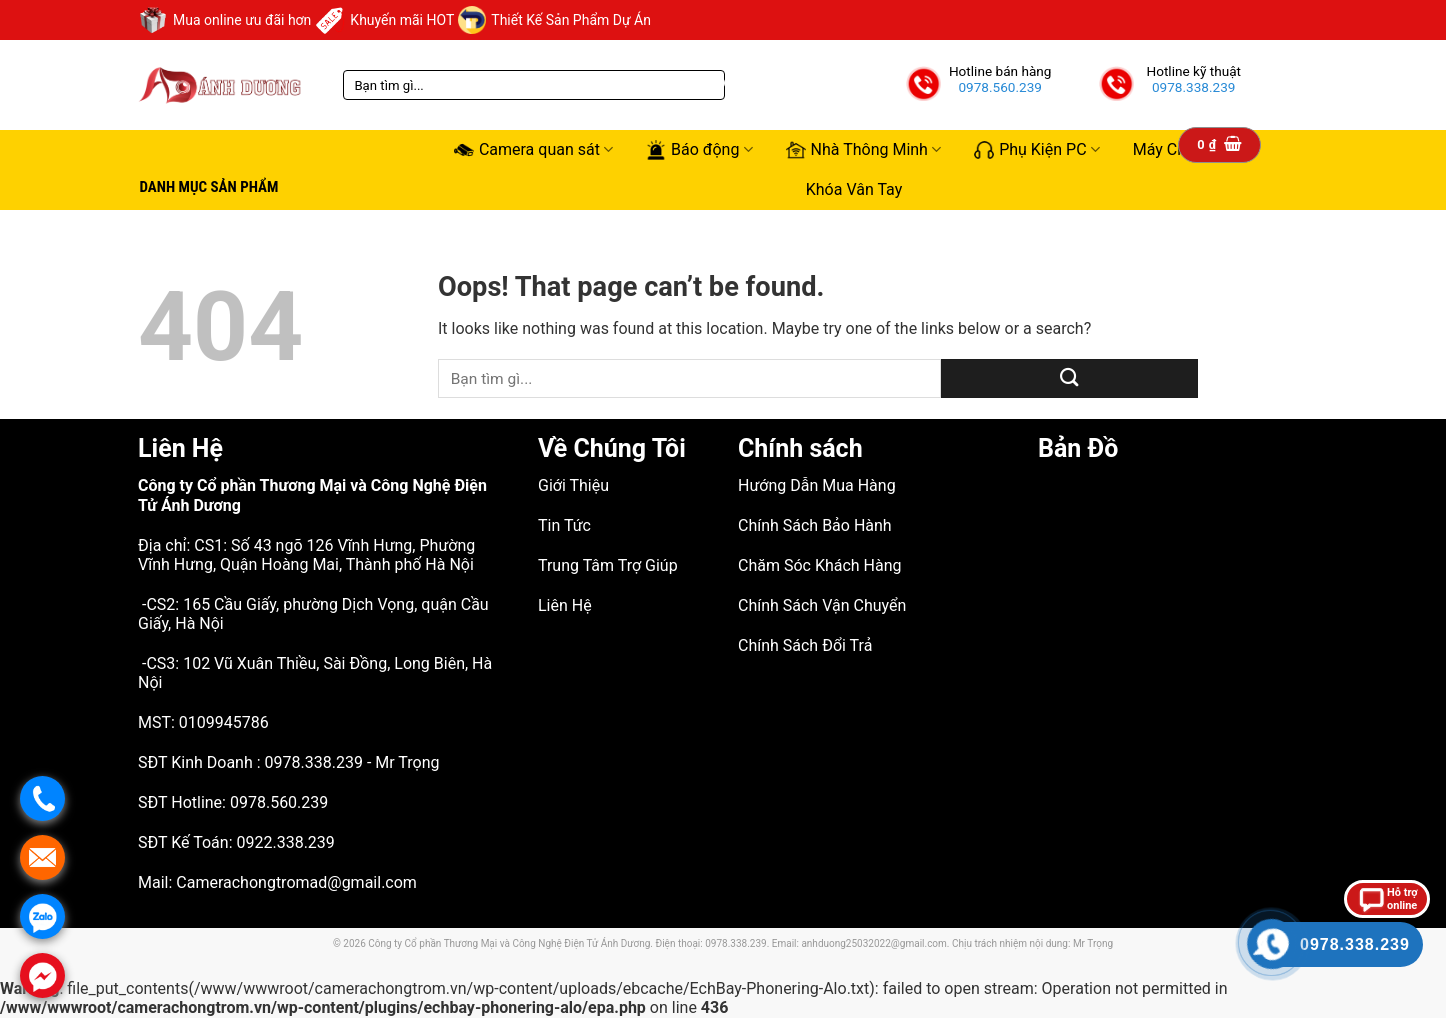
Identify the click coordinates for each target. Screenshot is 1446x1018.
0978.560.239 (1000, 87)
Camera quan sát (533, 150)
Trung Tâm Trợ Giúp (608, 565)
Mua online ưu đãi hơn (224, 20)
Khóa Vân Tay (854, 189)
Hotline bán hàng (1000, 71)
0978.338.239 (1194, 87)
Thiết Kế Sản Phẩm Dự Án (554, 20)
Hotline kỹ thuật (1193, 71)
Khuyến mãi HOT (384, 20)
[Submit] (1069, 378)
